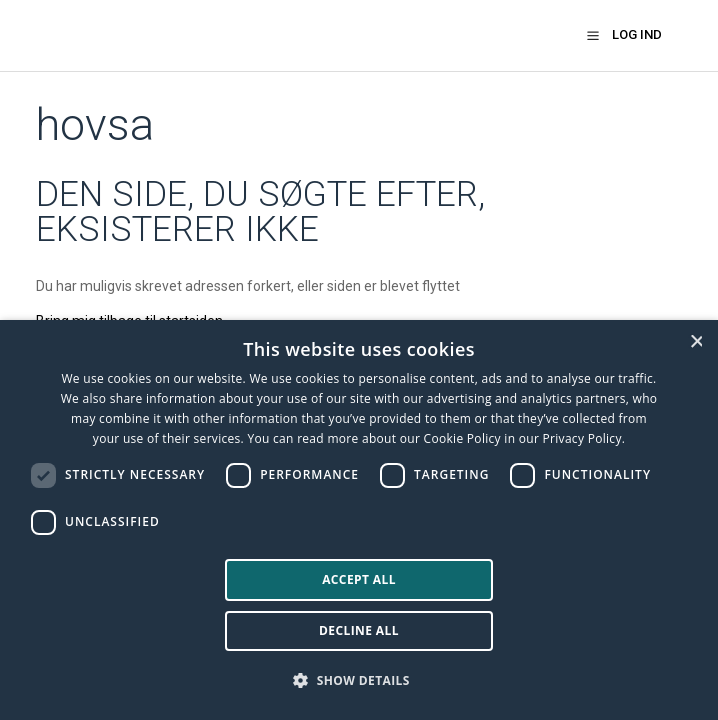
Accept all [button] (359, 579)
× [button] (696, 341)
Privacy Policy (582, 438)
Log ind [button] (637, 34)
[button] (593, 35)
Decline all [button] (359, 630)
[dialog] (359, 520)
